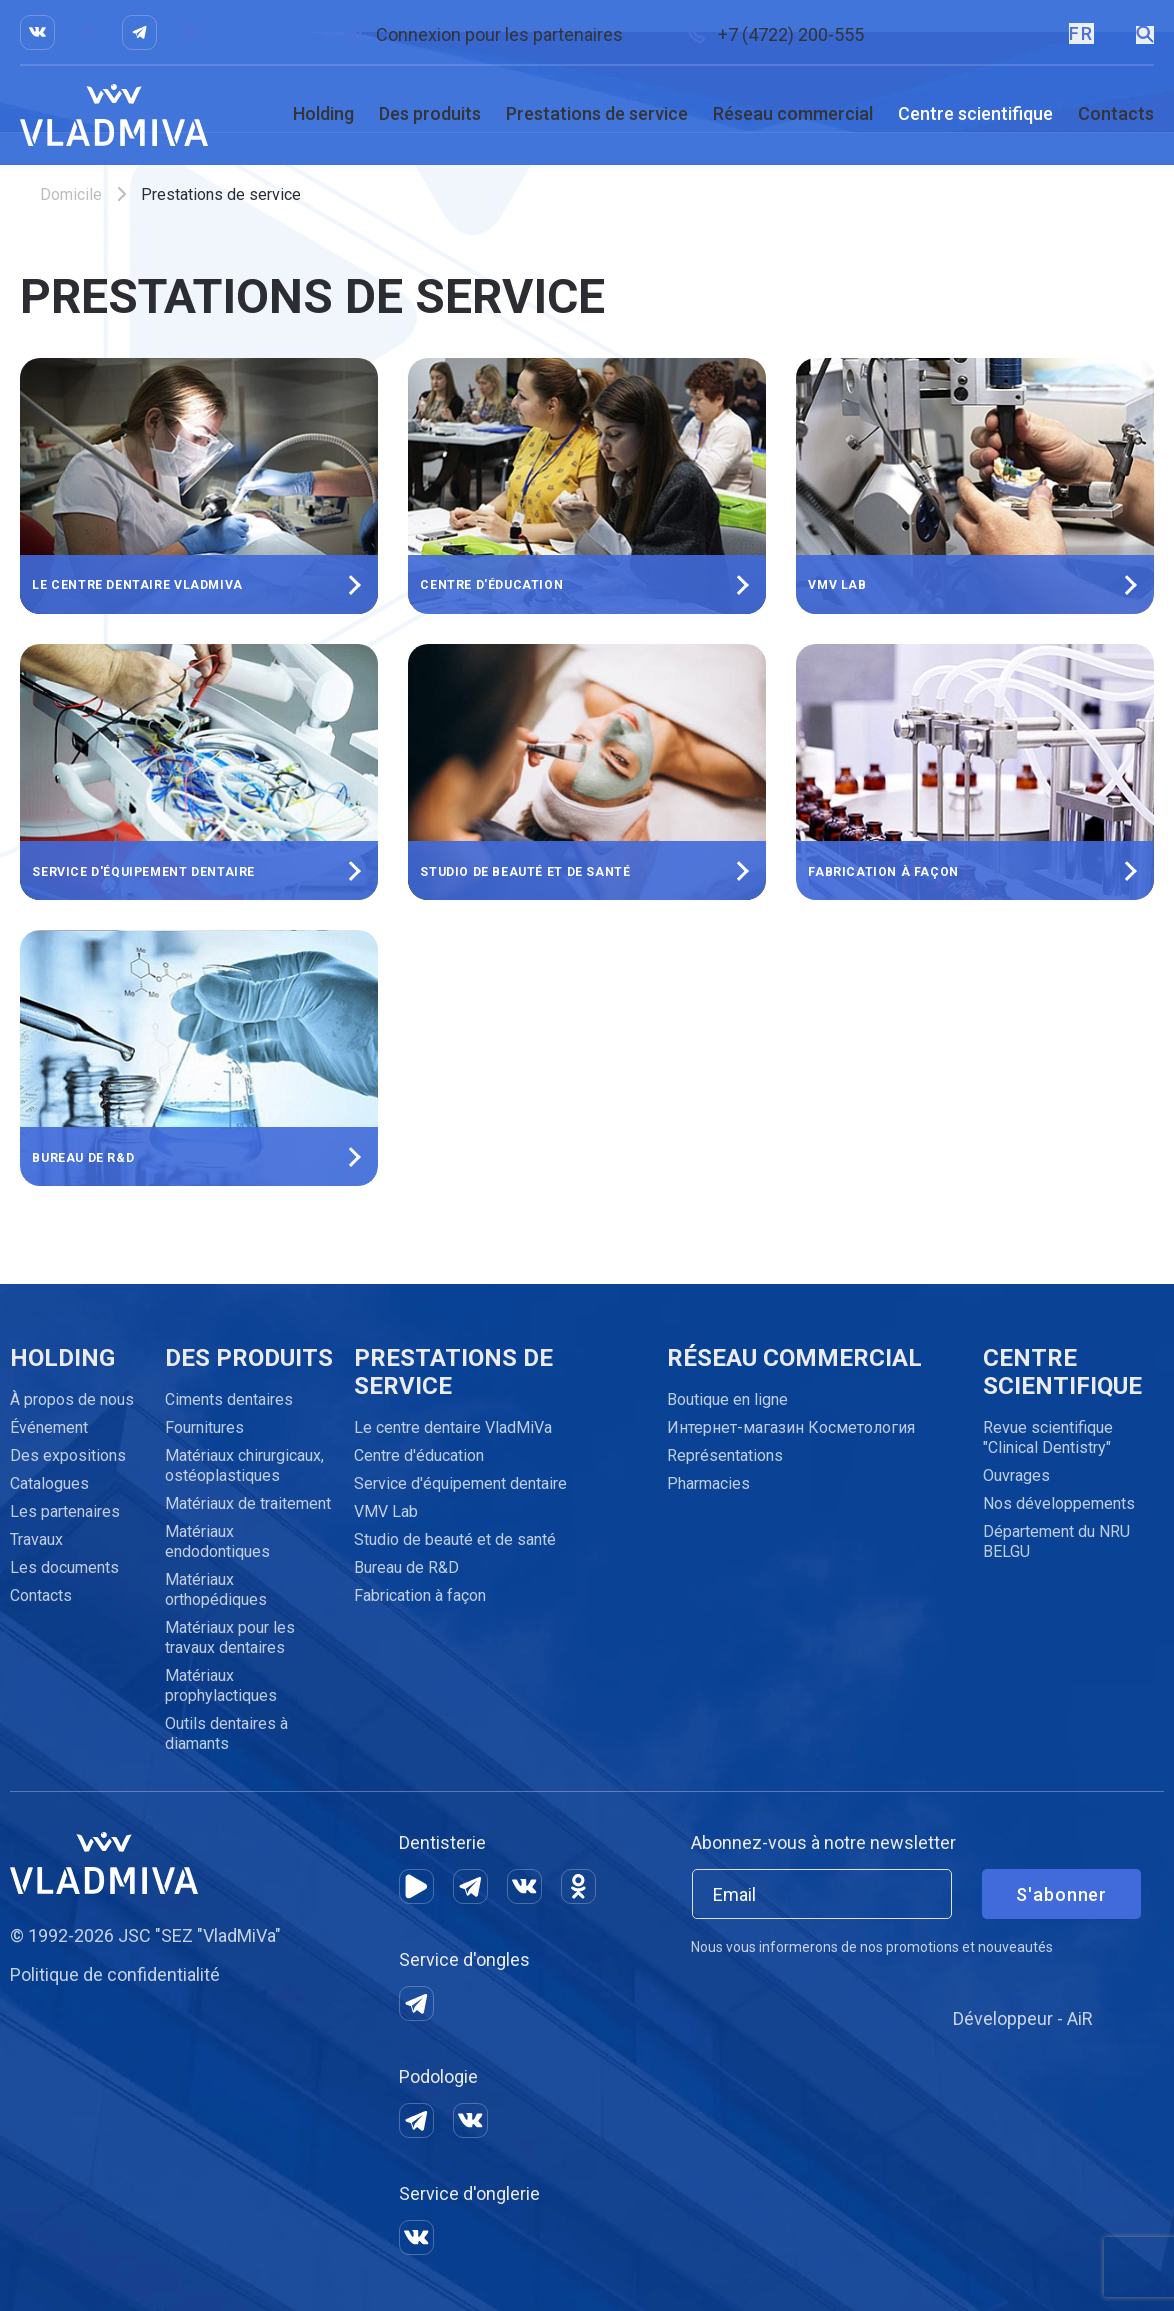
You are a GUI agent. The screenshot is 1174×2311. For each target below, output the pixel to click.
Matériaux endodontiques (217, 1541)
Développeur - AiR (1023, 2018)
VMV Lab (386, 1511)
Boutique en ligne (727, 1399)
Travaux (36, 1539)
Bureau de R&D (406, 1567)
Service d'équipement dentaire (460, 1483)
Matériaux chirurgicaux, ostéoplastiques (244, 1465)
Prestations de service (597, 113)
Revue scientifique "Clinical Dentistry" (1048, 1437)
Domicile (71, 194)
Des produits (430, 113)
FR (1079, 33)
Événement (49, 1427)
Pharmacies (708, 1483)
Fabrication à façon (420, 1595)
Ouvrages (1016, 1475)
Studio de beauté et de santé (455, 1539)
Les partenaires (65, 1511)
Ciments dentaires (229, 1399)
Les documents (64, 1567)
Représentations (725, 1455)
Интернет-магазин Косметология (791, 1427)
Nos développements (1059, 1503)
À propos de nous (72, 1399)
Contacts (1116, 113)
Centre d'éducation (419, 1455)
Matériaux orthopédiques (216, 1589)
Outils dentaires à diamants (226, 1733)
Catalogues (49, 1483)
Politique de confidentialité (115, 1974)
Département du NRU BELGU (1056, 1541)
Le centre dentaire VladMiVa (453, 1427)
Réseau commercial (793, 113)
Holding (323, 113)
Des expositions (68, 1455)
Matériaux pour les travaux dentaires (230, 1637)
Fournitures (204, 1427)
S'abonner (1061, 1894)
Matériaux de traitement (248, 1503)
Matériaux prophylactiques (221, 1685)
